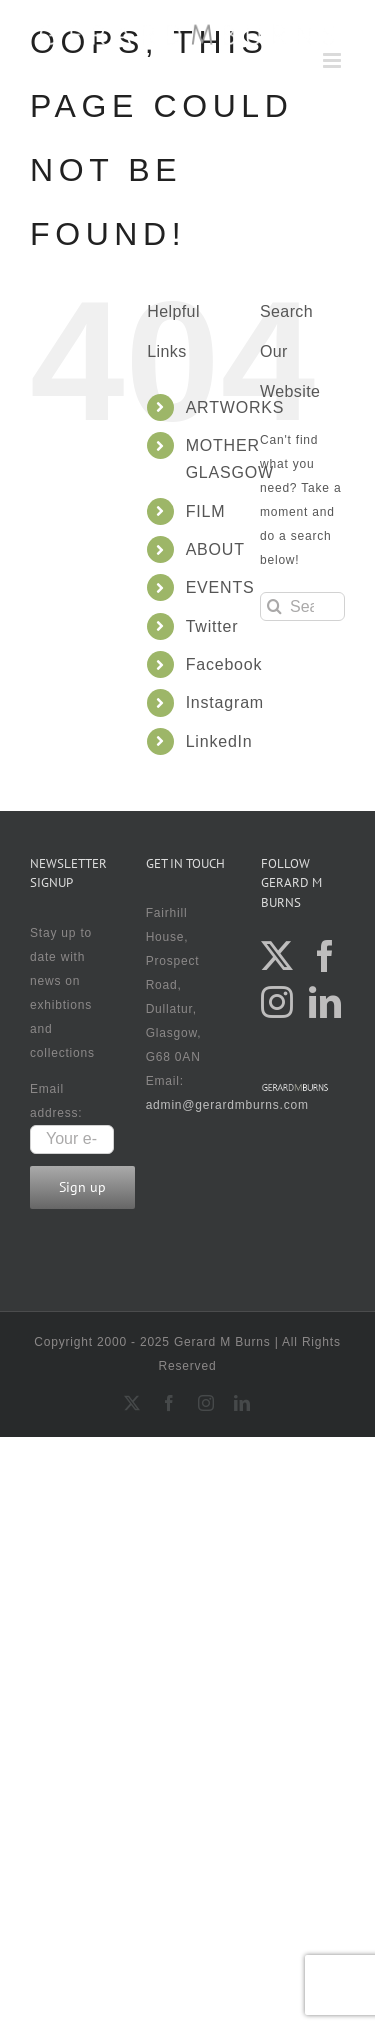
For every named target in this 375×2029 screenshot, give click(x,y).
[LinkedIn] (325, 1002)
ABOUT (215, 549)
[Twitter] (277, 956)
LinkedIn (219, 741)
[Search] (274, 606)
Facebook (224, 664)
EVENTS (220, 587)
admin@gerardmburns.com (227, 1105)
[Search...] (302, 606)
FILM (206, 511)
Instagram (225, 702)
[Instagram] (277, 1002)
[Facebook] (325, 956)
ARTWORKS (235, 407)
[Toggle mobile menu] (334, 60)
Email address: (72, 1114)
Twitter (212, 626)
